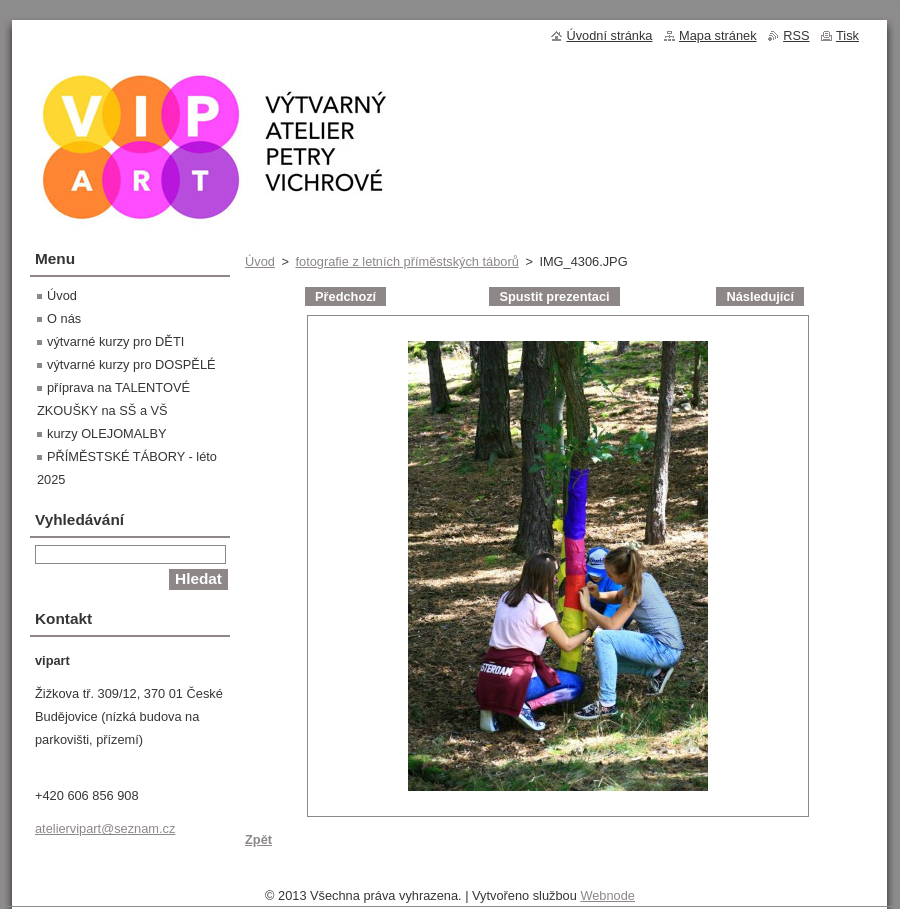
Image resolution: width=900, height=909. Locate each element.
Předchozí (345, 296)
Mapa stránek (718, 35)
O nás (64, 318)
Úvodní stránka (609, 35)
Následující (760, 296)
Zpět (258, 839)
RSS (796, 35)
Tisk (847, 35)
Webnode (607, 895)
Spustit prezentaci (554, 296)
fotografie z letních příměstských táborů (406, 261)
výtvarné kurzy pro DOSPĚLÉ (131, 364)
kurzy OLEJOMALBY (106, 433)
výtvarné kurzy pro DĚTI (115, 341)
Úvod (260, 261)
